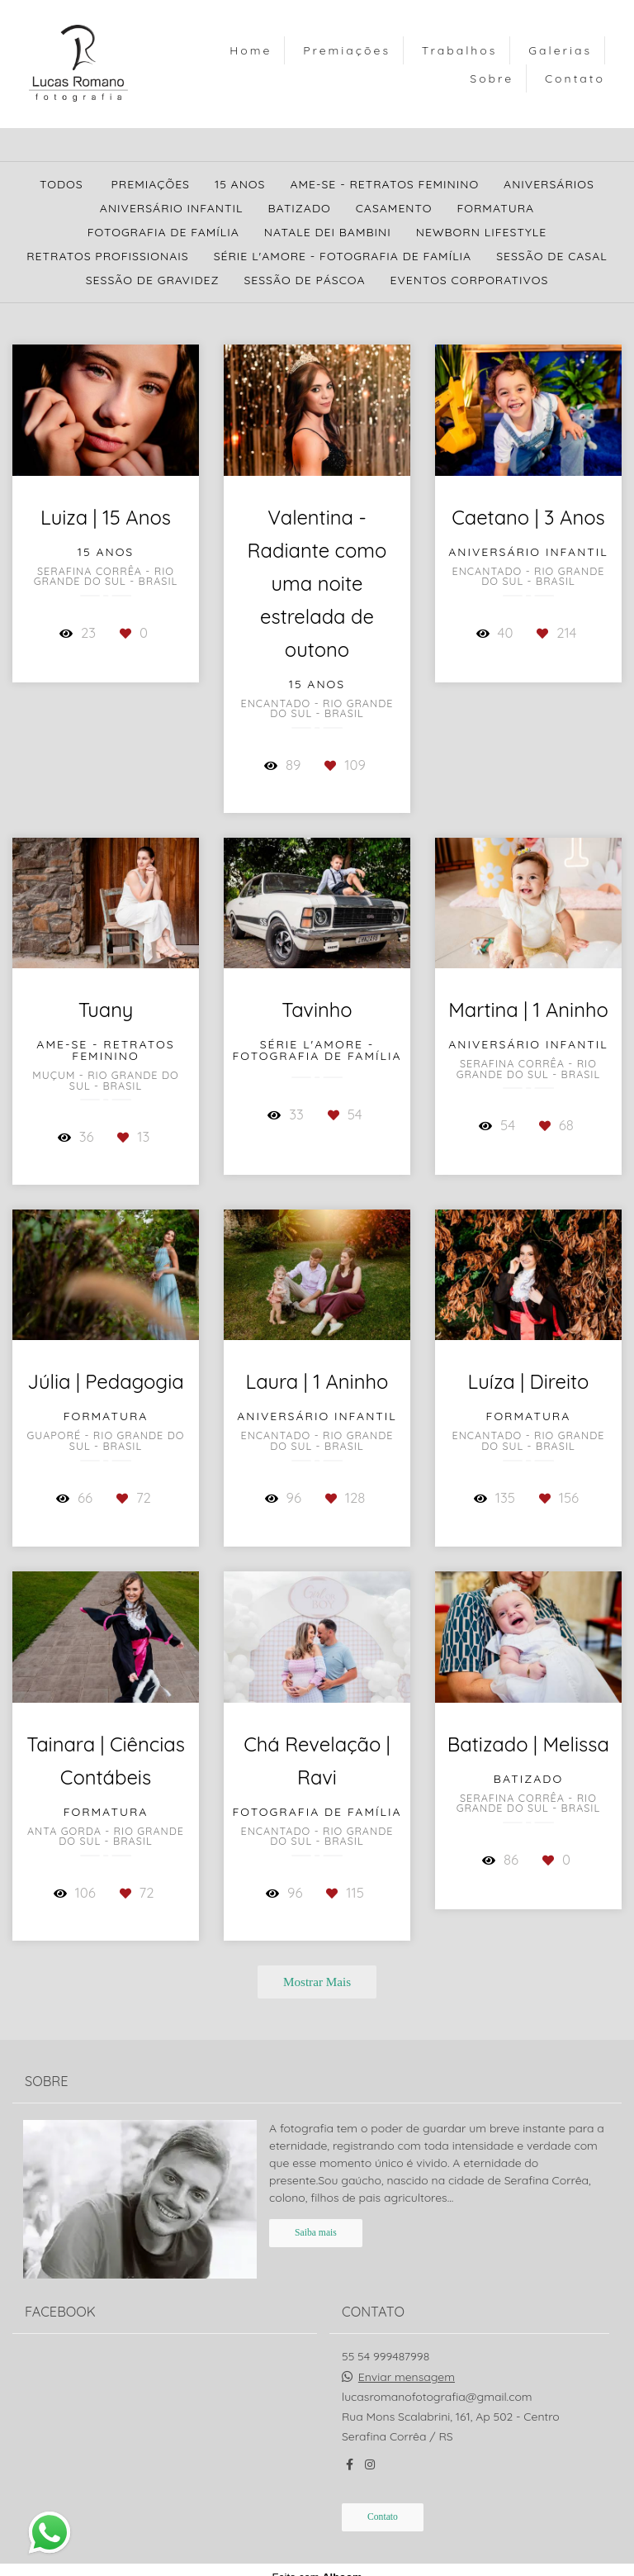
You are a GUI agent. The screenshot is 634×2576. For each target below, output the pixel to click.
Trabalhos (459, 50)
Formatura (495, 208)
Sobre (491, 78)
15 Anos (240, 184)
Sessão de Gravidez (153, 280)
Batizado (298, 208)
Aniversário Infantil (172, 208)
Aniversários (549, 184)
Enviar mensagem (406, 2374)
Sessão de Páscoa (304, 280)
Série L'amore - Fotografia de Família (343, 256)
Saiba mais (316, 2230)
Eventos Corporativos (469, 280)
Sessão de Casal (552, 256)
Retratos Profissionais (107, 256)
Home (250, 50)
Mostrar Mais (317, 1982)
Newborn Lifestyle (481, 232)
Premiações (346, 50)
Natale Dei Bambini (327, 232)
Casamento (394, 208)
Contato (575, 78)
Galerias (560, 50)
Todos (61, 184)
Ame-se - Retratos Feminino (384, 184)
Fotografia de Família (163, 232)
